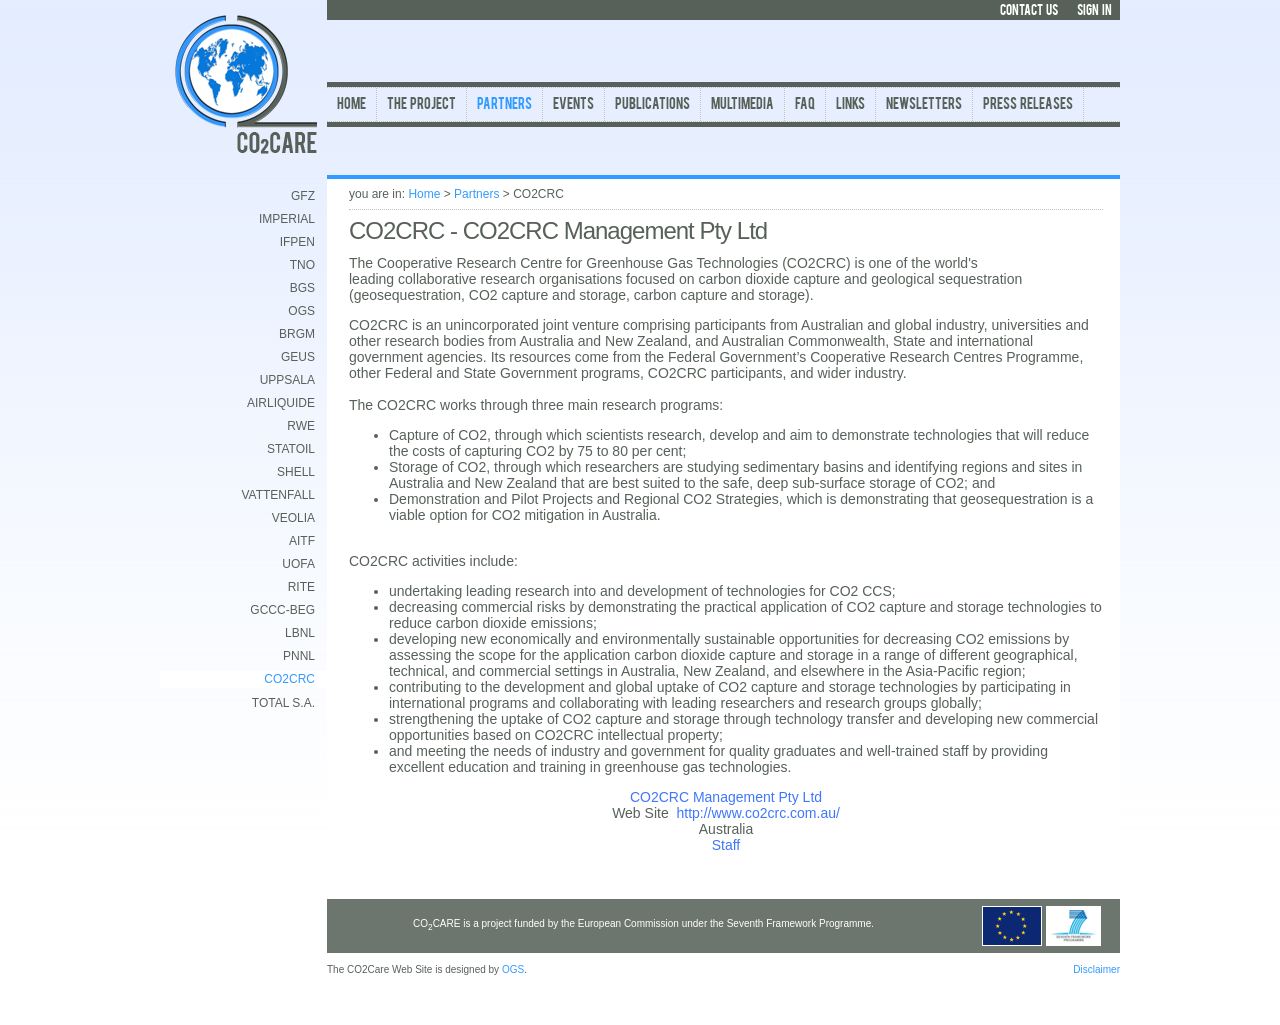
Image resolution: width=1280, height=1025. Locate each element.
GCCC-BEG (282, 610)
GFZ (303, 196)
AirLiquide (281, 403)
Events (573, 105)
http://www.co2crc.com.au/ (757, 813)
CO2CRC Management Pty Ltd (726, 797)
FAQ (805, 105)
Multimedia (742, 105)
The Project (421, 105)
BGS (302, 288)
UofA (298, 564)
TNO (302, 265)
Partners (504, 105)
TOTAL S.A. (283, 703)
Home (351, 105)
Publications (652, 105)
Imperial (287, 219)
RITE (301, 587)
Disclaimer (1096, 969)
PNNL (299, 656)
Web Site (640, 813)
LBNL (300, 633)
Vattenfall (278, 495)
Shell (296, 472)
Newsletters (924, 105)
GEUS (298, 357)
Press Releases (1028, 105)
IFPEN (297, 242)
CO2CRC (289, 679)
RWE (301, 426)
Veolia (293, 518)
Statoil (291, 449)
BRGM (297, 334)
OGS (301, 311)
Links (850, 105)
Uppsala (287, 380)
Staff (726, 845)
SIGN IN (1094, 11)
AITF (302, 541)
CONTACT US (1029, 11)
